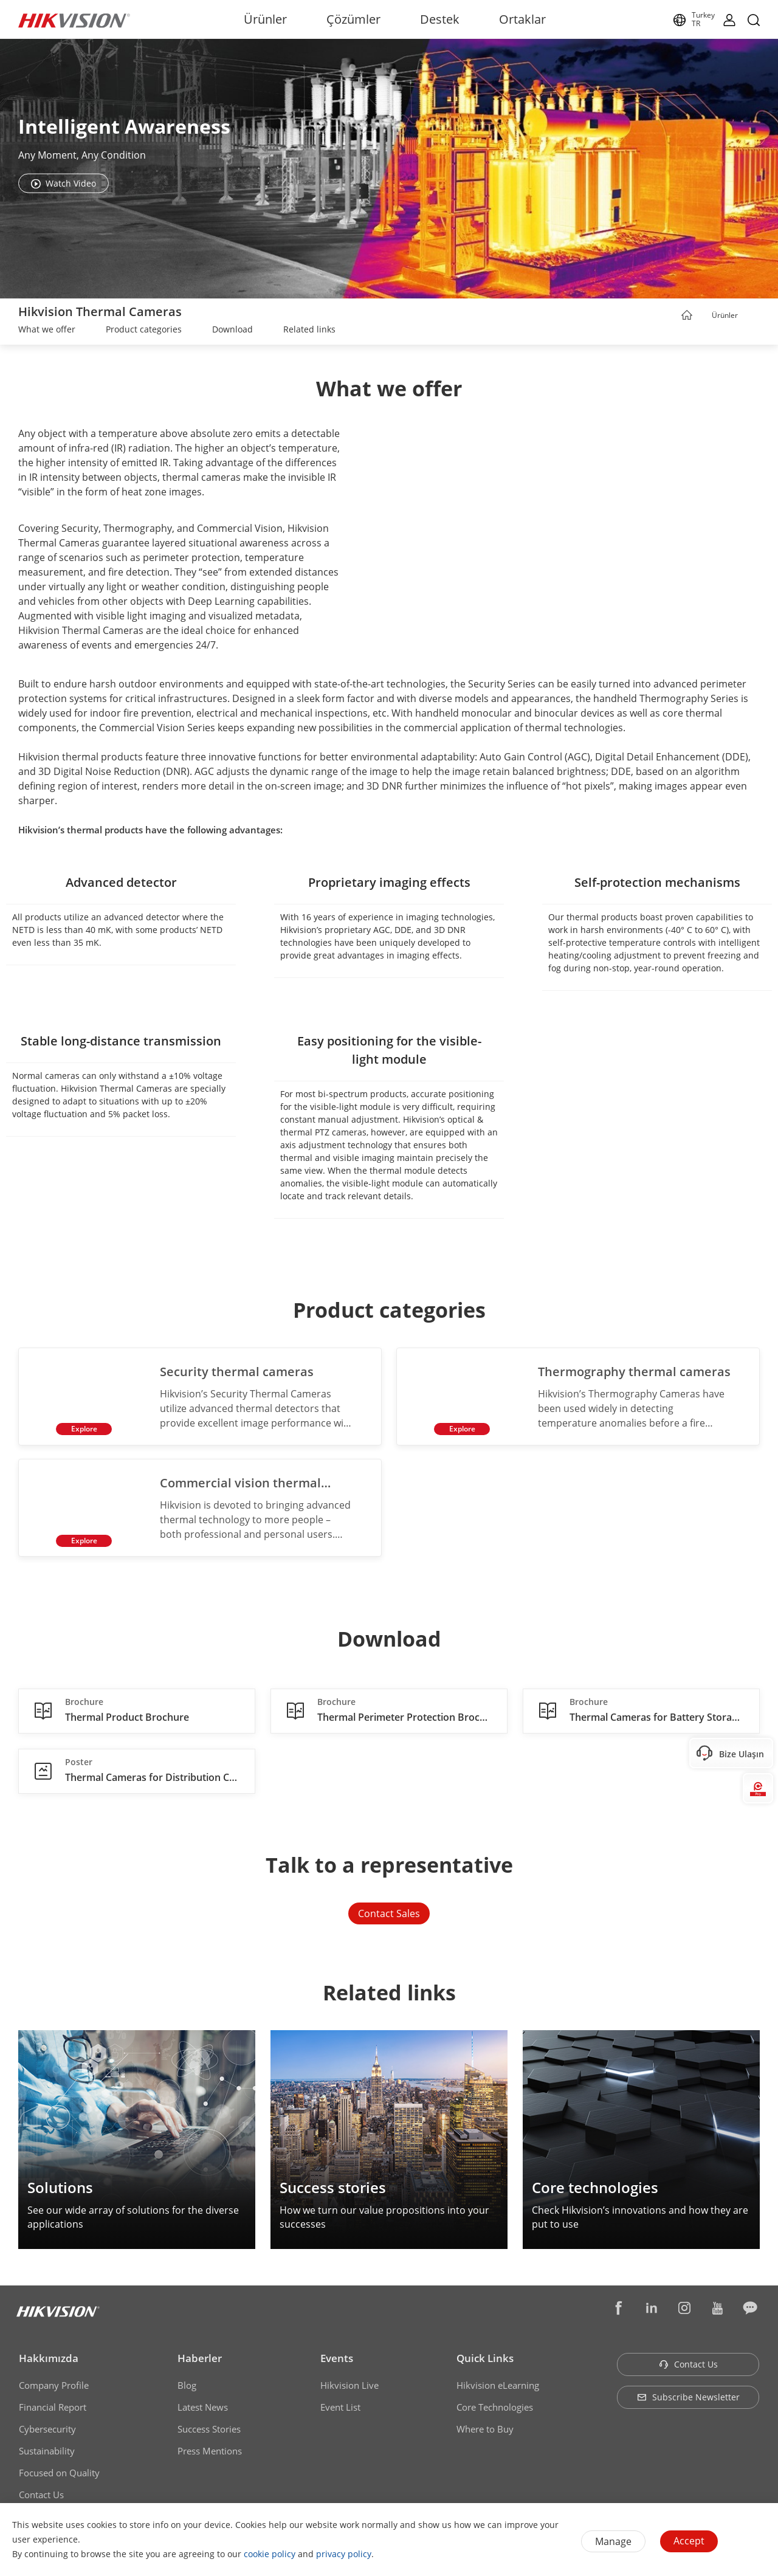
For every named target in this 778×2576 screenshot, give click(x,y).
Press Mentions (209, 2453)
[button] (749, 316)
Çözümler (353, 19)
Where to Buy (485, 2431)
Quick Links (485, 2360)
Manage (613, 2541)
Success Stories (209, 2431)
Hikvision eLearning (497, 2387)
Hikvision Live (349, 2387)
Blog (186, 2387)
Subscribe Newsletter (688, 2399)
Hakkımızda (48, 2360)
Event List (340, 2409)
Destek (440, 19)
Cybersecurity (47, 2431)
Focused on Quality (59, 2474)
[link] (46, 331)
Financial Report (52, 2409)
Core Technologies (494, 2409)
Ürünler (265, 19)
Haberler (199, 2360)
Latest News (202, 2409)
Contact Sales (389, 1915)
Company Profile (54, 2387)
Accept (688, 2540)
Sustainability (47, 2453)
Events (336, 2360)
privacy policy (343, 2554)
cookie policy (269, 2554)
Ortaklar (522, 19)
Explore (83, 1429)
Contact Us (41, 2496)
